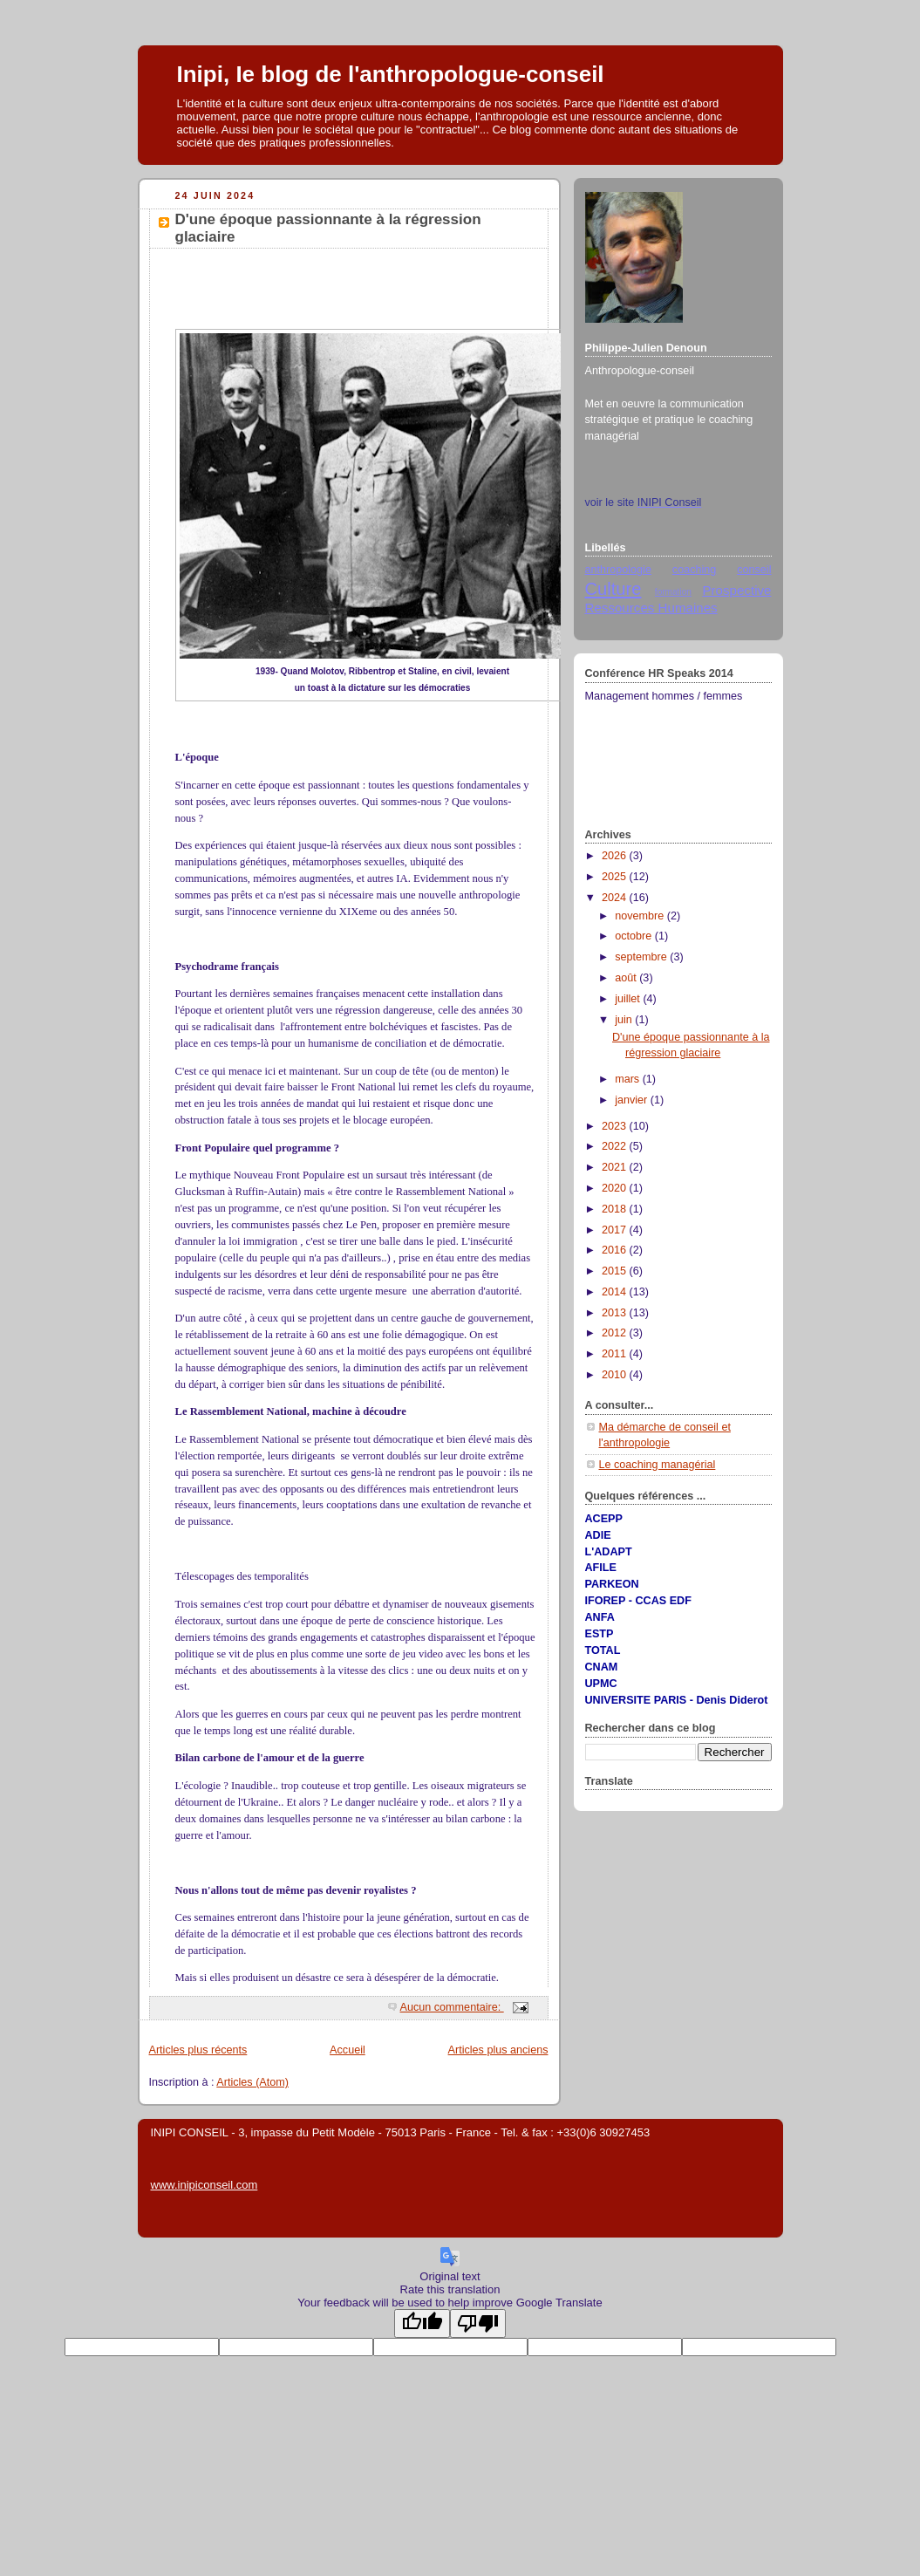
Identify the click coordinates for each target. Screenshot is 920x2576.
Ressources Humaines (651, 607)
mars (629, 1079)
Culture (613, 588)
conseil (754, 570)
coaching (694, 570)
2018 (616, 1209)
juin (625, 1020)
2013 (616, 1313)
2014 (616, 1292)
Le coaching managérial (657, 1465)
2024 (616, 898)
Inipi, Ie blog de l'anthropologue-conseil (390, 74)
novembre (641, 916)
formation (673, 592)
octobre (635, 936)
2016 (616, 1250)
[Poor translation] (478, 2323)
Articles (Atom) (252, 2082)
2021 (616, 1167)
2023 (616, 1126)
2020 (616, 1188)
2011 (616, 1354)
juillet (629, 999)
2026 (616, 856)
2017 (616, 1230)
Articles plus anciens (498, 2050)
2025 (616, 877)
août (627, 978)
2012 (616, 1333)
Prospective (736, 590)
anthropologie (618, 570)
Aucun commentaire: (452, 2007)
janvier (633, 1100)
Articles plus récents (198, 2050)
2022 (616, 1146)
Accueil (347, 2050)
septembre (642, 957)
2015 (616, 1271)
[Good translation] (422, 2323)
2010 (616, 1375)
